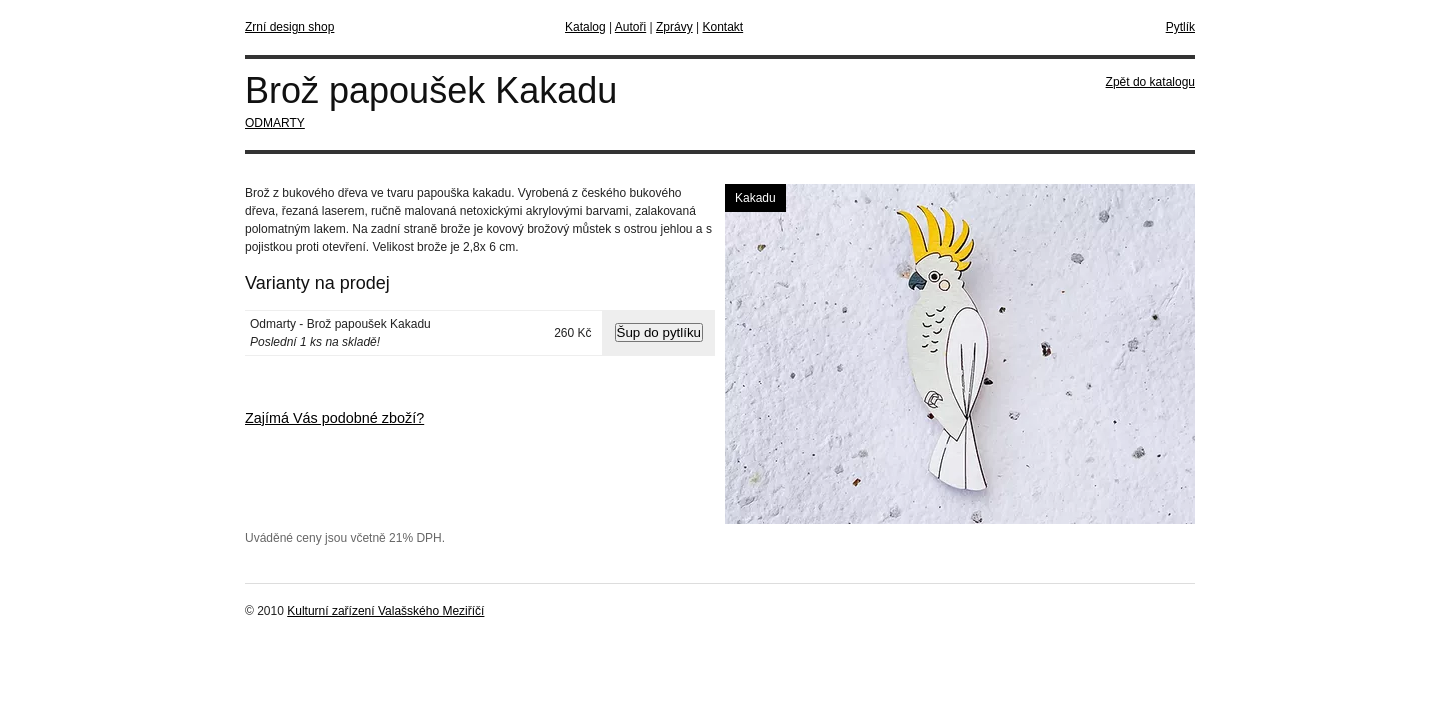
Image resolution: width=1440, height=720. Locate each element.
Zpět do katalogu (1150, 82)
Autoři (630, 27)
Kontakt (722, 27)
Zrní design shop (289, 27)
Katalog (585, 27)
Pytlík (1180, 27)
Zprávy (674, 27)
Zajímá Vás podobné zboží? (334, 418)
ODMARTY (275, 123)
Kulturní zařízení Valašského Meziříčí (385, 611)
